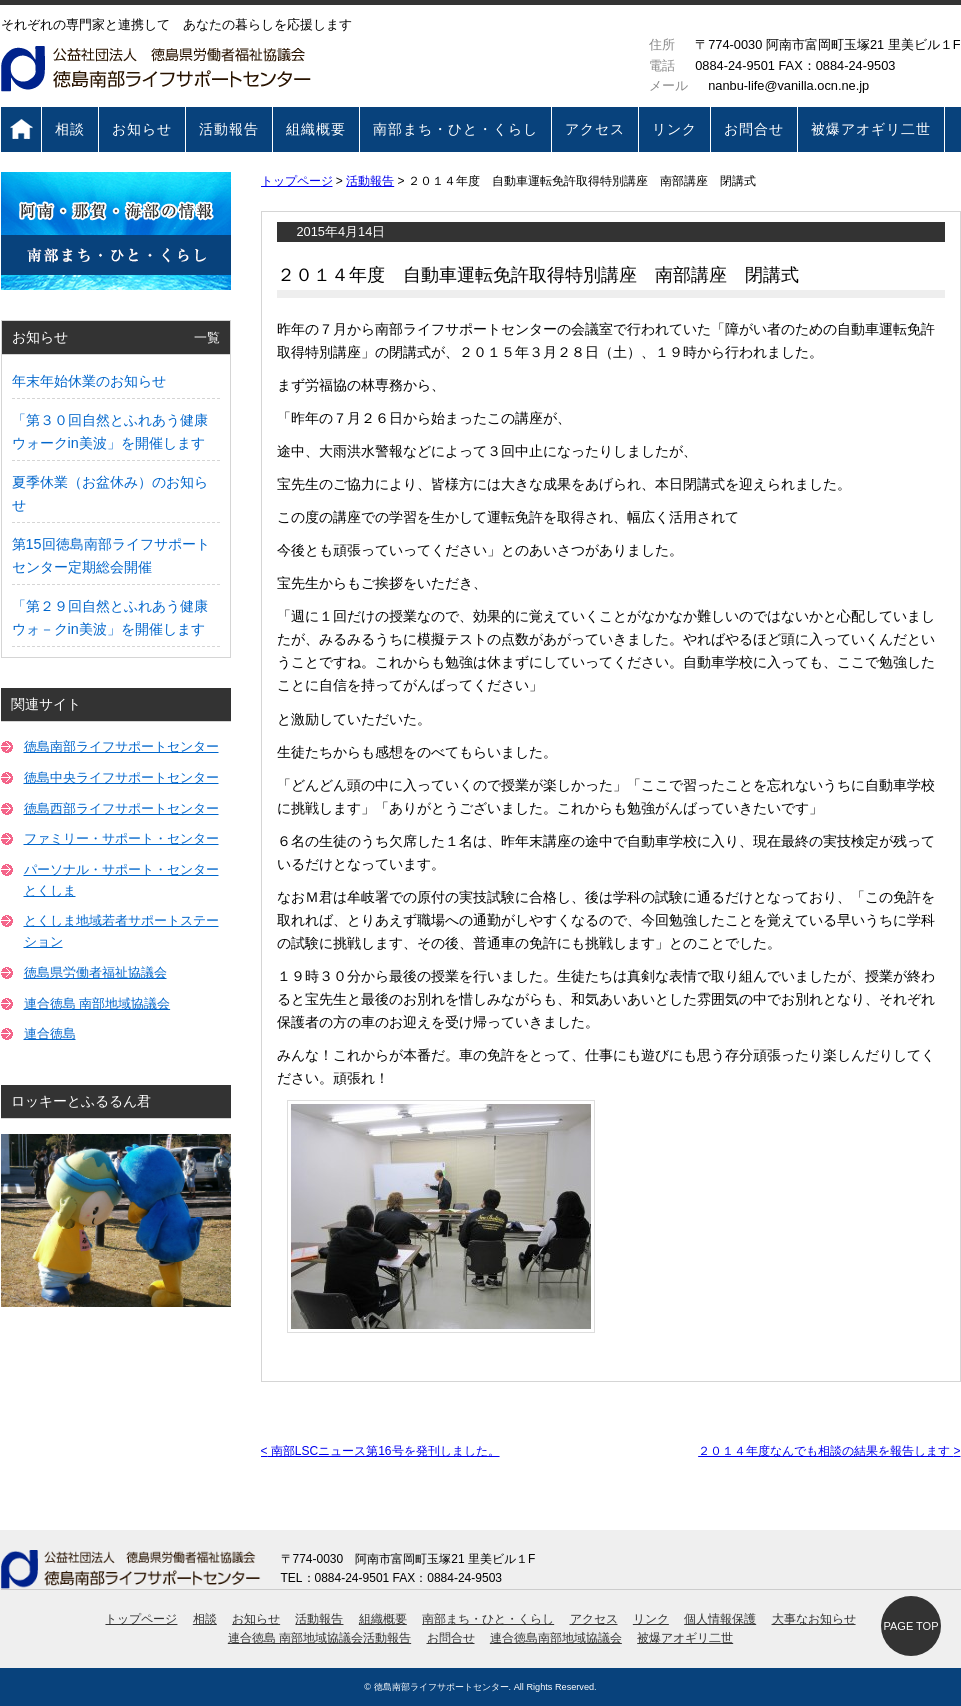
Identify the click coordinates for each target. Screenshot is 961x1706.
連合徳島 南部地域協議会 (97, 1003)
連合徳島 (50, 1033)
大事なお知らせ (814, 1619)
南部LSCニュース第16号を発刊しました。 (380, 1451)
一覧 (207, 337)
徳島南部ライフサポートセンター (121, 746)
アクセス (595, 129)
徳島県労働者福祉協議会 (95, 972)
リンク (674, 129)
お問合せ (754, 129)
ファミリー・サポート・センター (121, 838)
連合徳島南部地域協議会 (556, 1638)
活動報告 (229, 129)
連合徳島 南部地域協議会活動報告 (319, 1638)
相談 (70, 129)
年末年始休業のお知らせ (89, 381)
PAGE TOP (910, 1626)
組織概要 (316, 129)
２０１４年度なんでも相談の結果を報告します (829, 1451)
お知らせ (142, 129)
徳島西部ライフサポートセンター (121, 808)
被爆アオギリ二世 (871, 129)
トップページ (21, 129)
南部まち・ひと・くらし (455, 129)
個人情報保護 (720, 1619)
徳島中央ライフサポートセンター (121, 777)
